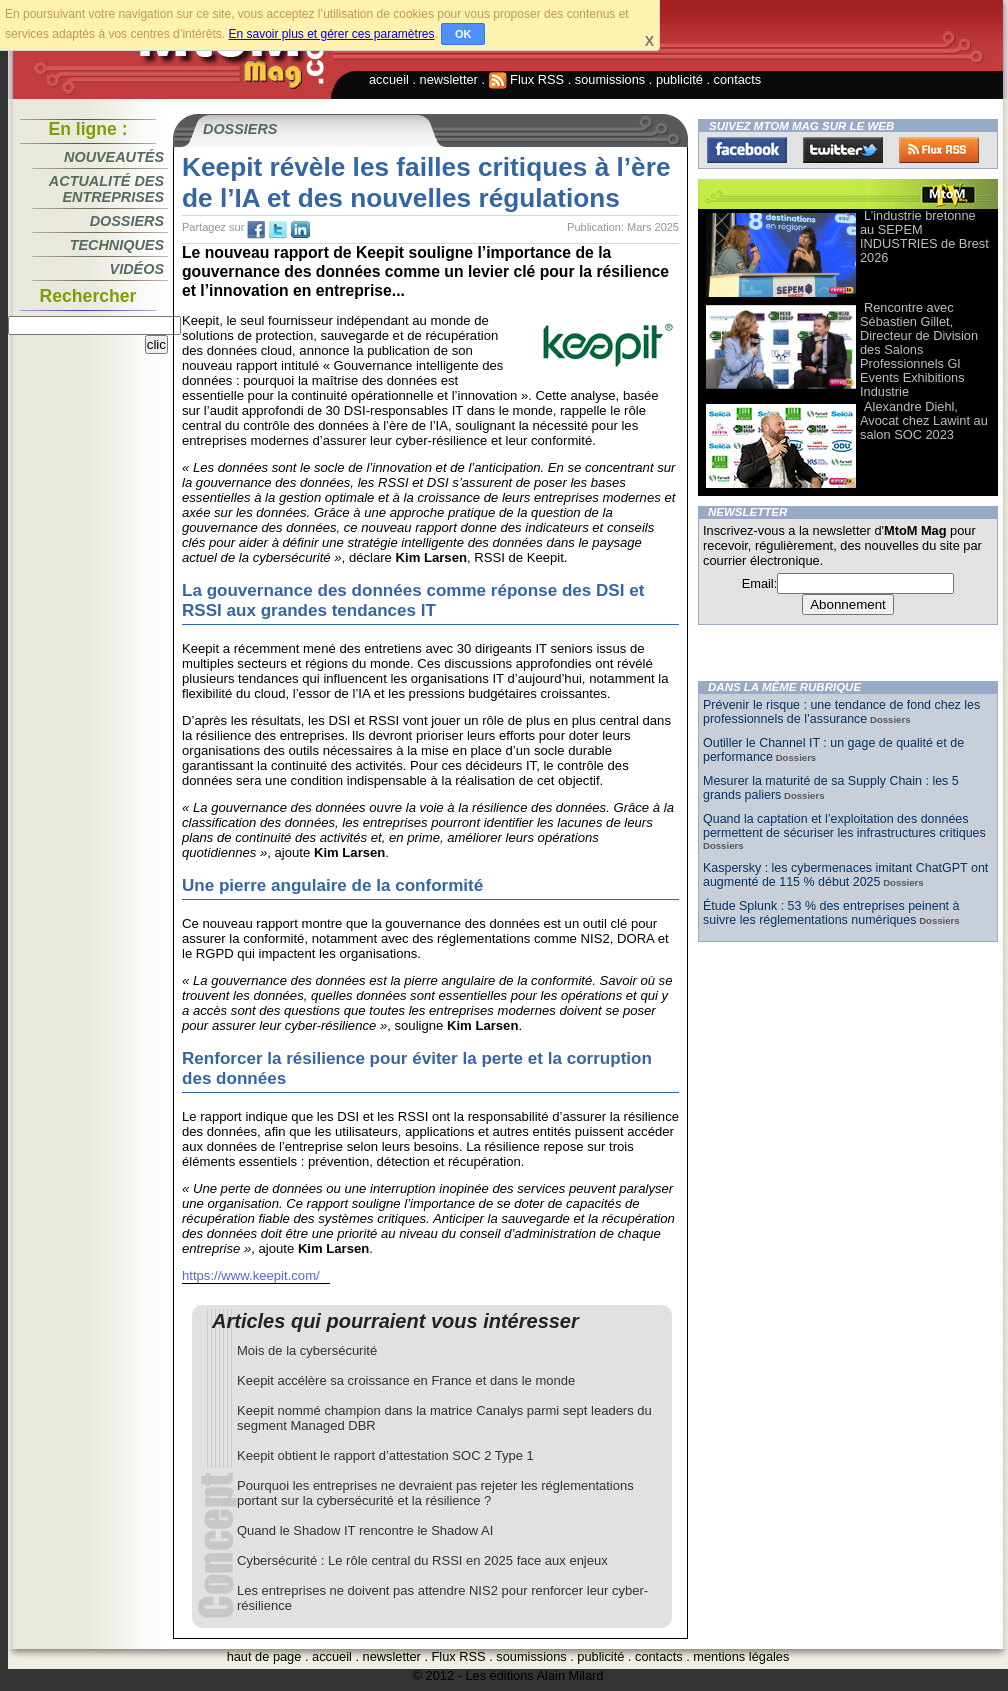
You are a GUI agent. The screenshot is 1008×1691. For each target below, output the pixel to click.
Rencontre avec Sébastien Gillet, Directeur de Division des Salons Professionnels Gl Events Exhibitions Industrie (919, 349)
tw (278, 230)
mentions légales (741, 1656)
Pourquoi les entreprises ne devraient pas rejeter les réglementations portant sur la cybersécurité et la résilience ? (435, 1493)
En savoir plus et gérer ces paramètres (331, 34)
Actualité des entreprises (106, 189)
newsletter (449, 79)
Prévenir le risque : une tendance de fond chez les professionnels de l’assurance (841, 712)
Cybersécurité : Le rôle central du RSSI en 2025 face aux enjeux (422, 1560)
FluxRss (939, 150)
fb (256, 230)
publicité (679, 79)
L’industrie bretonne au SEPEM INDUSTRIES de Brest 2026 (924, 236)
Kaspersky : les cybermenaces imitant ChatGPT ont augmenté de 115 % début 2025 (845, 875)
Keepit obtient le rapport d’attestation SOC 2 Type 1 (385, 1455)
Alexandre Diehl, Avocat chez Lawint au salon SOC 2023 (924, 420)
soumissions (610, 79)
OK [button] (463, 34)
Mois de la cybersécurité (307, 1350)
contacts (738, 79)
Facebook (747, 150)
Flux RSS (527, 79)
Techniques (117, 245)
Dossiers (127, 221)
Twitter (843, 150)
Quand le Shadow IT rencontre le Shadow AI (365, 1530)
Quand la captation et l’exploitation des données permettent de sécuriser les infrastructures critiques (844, 826)
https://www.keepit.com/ (251, 1275)
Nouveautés (114, 157)
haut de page (264, 1656)
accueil (389, 79)
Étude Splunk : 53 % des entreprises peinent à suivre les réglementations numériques (831, 913)
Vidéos (137, 269)
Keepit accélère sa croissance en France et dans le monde (406, 1380)
